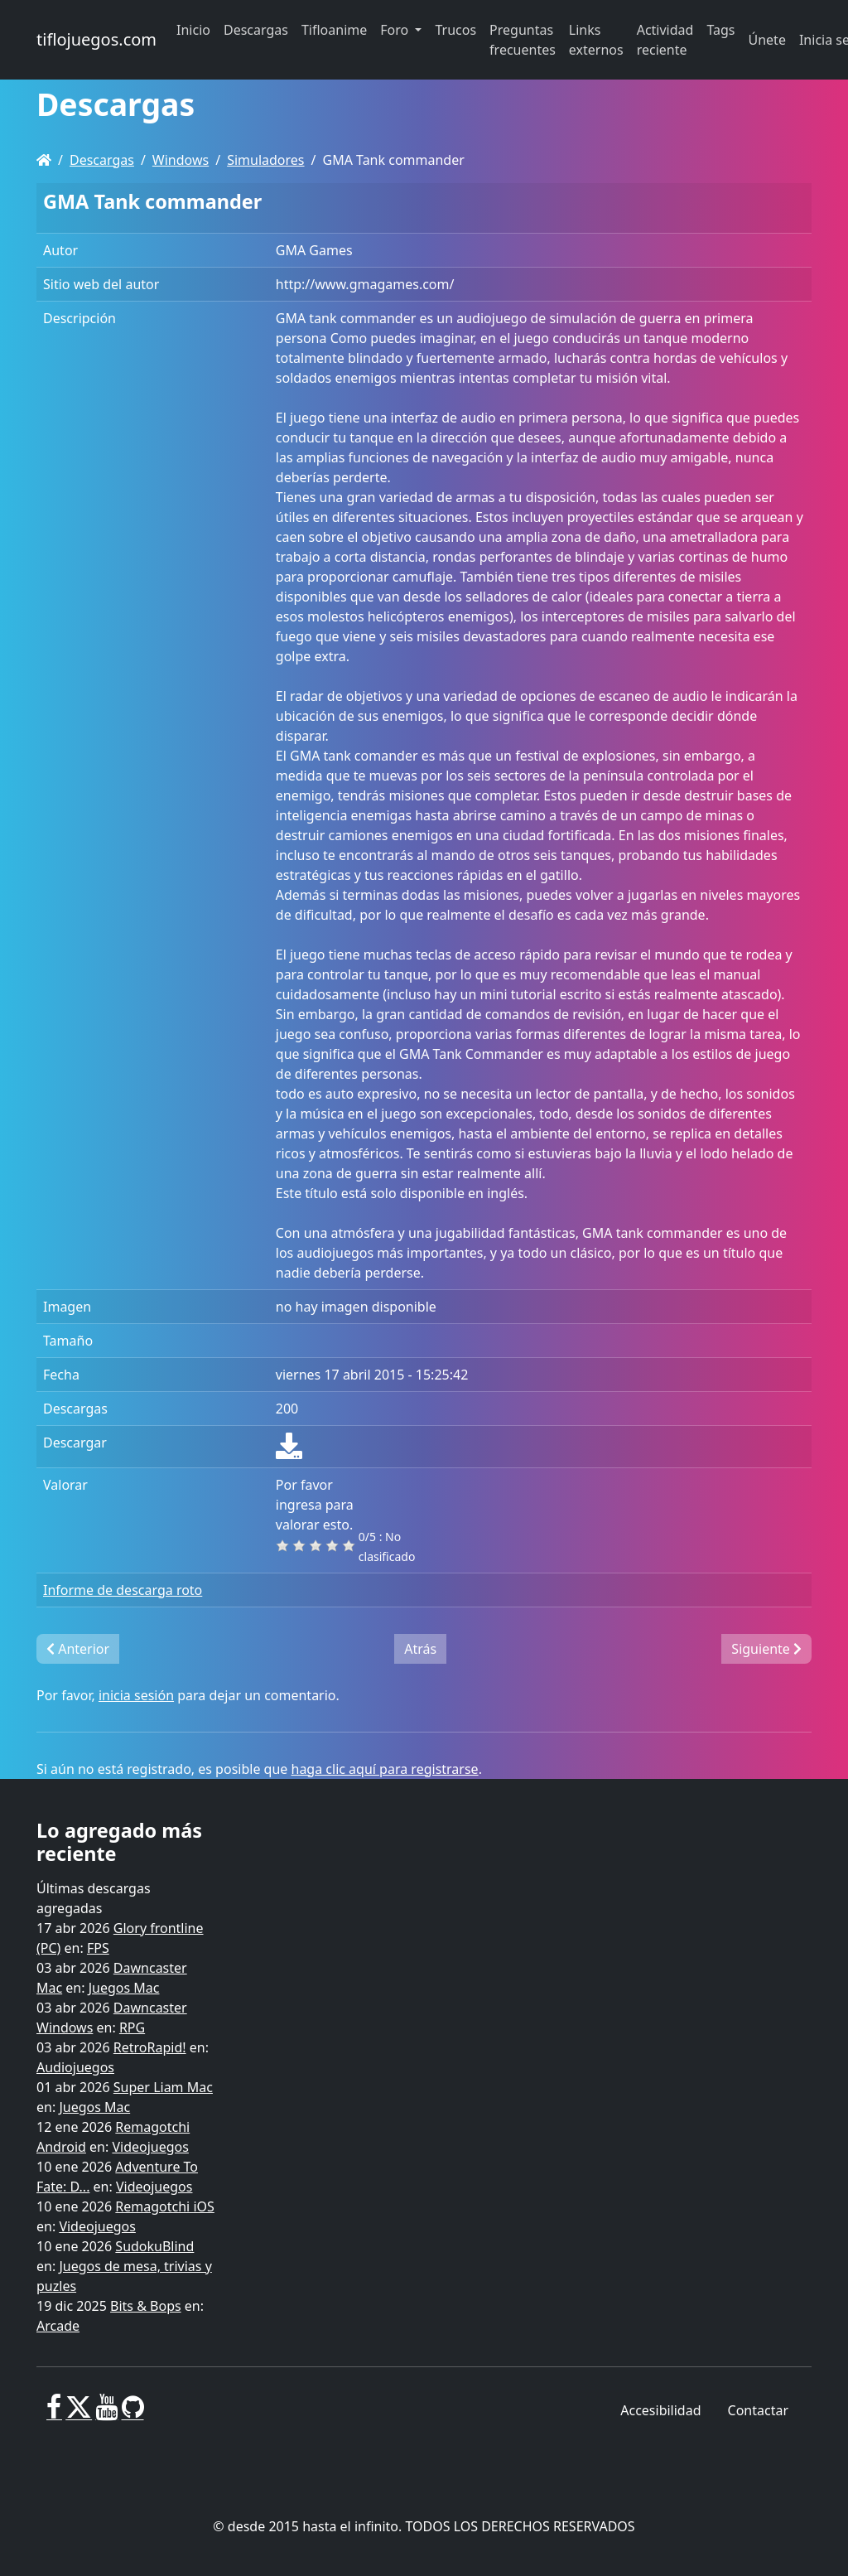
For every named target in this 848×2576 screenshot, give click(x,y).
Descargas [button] (256, 30)
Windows (180, 160)
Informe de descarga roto (122, 1590)
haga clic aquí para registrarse (385, 1769)
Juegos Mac (124, 1988)
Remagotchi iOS (164, 2206)
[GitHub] (133, 2413)
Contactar (758, 2410)
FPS (98, 1948)
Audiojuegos (75, 2067)
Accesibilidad (660, 2410)
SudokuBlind (154, 2246)
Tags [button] (720, 30)
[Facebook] (54, 2413)
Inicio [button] (193, 30)
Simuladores (265, 160)
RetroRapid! (149, 2047)
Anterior (77, 1649)
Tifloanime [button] (334, 30)
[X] (78, 2413)
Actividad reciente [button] (665, 40)
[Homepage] (43, 160)
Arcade (58, 2326)
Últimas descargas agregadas (93, 1898)
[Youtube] (106, 2413)
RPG (132, 2027)
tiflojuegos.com (96, 39)
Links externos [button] (596, 40)
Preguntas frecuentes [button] (522, 40)
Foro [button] (396, 30)
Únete (767, 40)
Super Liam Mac (163, 2087)
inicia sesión (136, 1695)
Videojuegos (150, 2147)
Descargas (102, 160)
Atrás (420, 1649)
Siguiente (766, 1649)
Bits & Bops (145, 2306)
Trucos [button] (455, 30)
